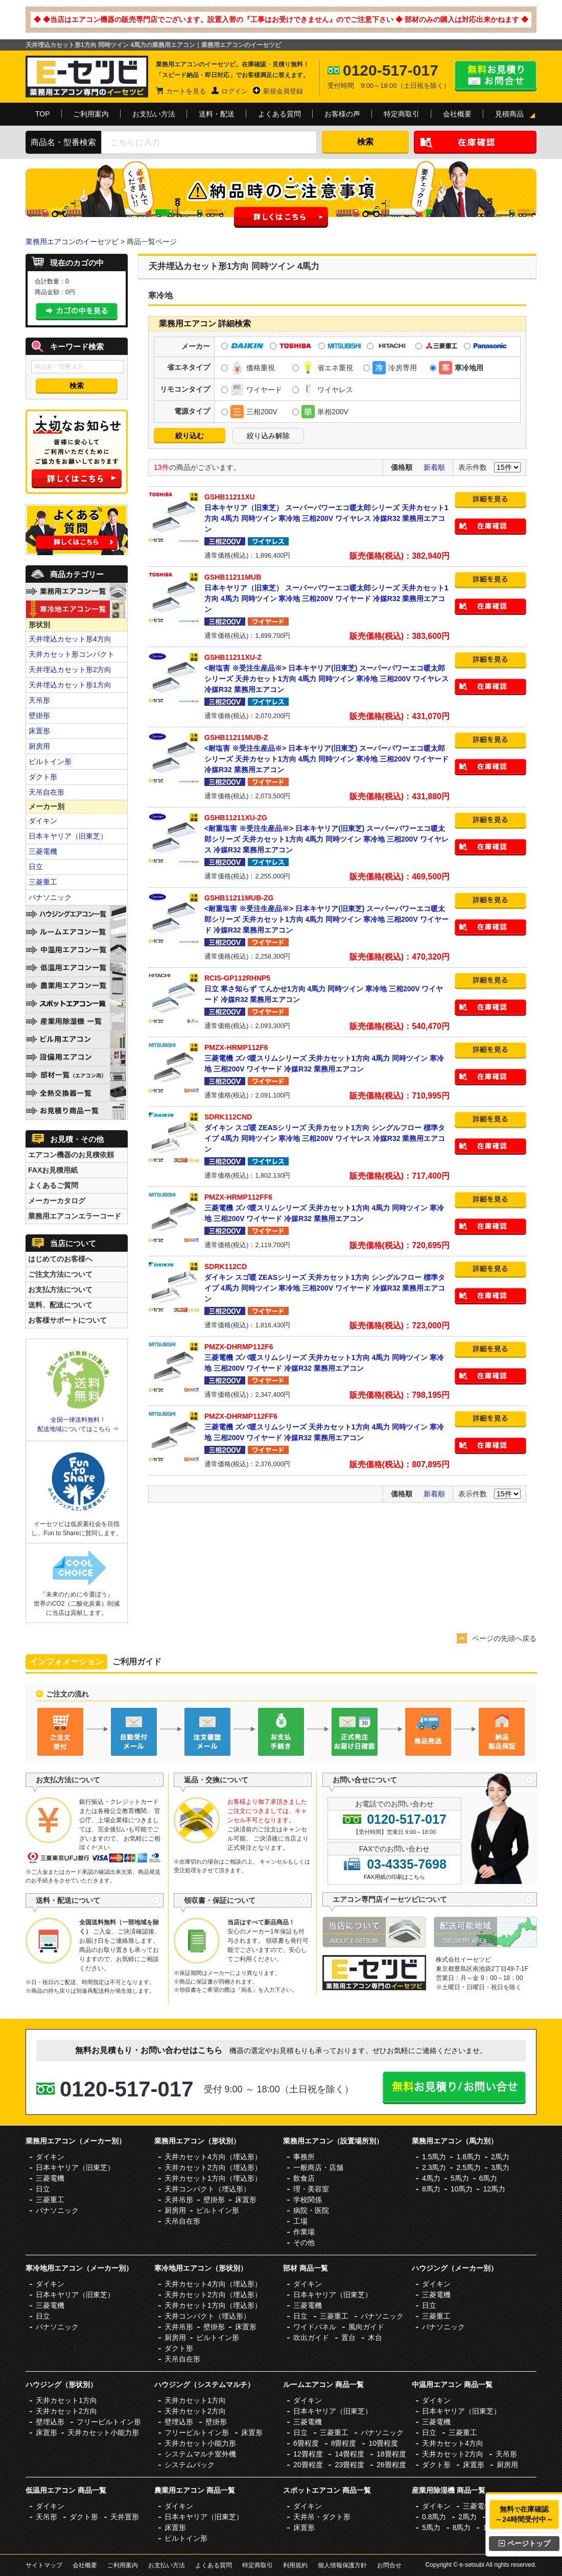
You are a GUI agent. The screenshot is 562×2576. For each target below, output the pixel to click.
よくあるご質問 (53, 1185)
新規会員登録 (283, 91)
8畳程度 (344, 2443)
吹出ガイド (311, 2337)
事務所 (304, 2157)
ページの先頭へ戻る (504, 1638)
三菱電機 (43, 851)
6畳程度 (306, 2443)
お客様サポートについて (67, 1320)
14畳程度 (349, 2454)
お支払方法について (60, 1289)
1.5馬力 (434, 2157)
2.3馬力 (434, 2167)
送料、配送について (60, 1305)
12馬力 (494, 2189)
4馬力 (431, 2178)
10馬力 (462, 2189)
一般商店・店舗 (318, 2167)
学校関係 (307, 2200)
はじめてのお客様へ (60, 1259)
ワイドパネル (314, 2327)
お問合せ (389, 2565)
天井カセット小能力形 (103, 2432)
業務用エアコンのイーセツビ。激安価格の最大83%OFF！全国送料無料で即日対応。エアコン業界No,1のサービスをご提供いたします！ (87, 77)
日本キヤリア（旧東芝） (68, 836)
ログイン (234, 91)
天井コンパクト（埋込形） (207, 2189)
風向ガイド (366, 2327)
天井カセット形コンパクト (71, 654)
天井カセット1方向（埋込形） (213, 2178)
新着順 (434, 467)
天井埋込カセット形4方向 (70, 639)
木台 (375, 2337)
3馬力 (500, 2167)
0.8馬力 (434, 2517)
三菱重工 (43, 882)
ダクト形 (43, 777)
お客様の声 (342, 114)
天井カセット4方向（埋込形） (213, 2157)
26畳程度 (391, 2465)
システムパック (190, 2465)
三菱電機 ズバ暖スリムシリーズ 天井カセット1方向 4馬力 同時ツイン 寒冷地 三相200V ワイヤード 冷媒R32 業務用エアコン (327, 1057)
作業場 (304, 2232)
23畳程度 (349, 2465)
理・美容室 (311, 2189)
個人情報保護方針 (342, 2565)
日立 (36, 867)
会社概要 (457, 114)
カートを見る (186, 91)
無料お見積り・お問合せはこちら (495, 76)
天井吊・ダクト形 (321, 2517)
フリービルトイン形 (109, 2422)
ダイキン (43, 821)
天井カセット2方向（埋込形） (213, 2167)
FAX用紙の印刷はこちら (394, 1877)
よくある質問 (279, 114)
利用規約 (295, 2565)
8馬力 (431, 2189)
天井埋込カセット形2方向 (70, 669)
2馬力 (500, 2157)
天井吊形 (179, 2200)
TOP (42, 114)
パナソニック (50, 897)
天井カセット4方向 (452, 2443)
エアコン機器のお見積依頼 (71, 1155)
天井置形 (124, 2517)
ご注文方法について (60, 1274)
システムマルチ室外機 (200, 2454)
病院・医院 (311, 2210)
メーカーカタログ (56, 1201)
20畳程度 (308, 2465)
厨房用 (39, 746)
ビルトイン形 (50, 761)
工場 (300, 2221)
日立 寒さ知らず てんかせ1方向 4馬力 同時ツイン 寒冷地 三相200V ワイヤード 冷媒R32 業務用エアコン (327, 988)
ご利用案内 (91, 114)
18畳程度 (391, 2454)
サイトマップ (44, 2565)
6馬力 (488, 2178)
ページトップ (524, 2543)
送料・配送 (217, 114)
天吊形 (39, 700)
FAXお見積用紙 (53, 1170)
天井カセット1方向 (66, 2400)
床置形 (39, 731)
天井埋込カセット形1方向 (70, 685)
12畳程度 (308, 2454)
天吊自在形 (46, 792)
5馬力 (460, 2178)
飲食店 (304, 2178)
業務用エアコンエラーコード (74, 1216)
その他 (304, 2242)
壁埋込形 (50, 2422)
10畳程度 (383, 2443)
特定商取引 (401, 114)
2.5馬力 (468, 2167)
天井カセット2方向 (66, 2411)
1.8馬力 (468, 2157)
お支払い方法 (153, 114)
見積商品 (509, 114)
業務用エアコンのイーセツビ (72, 241)
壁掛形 (39, 715)
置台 (348, 2337)
